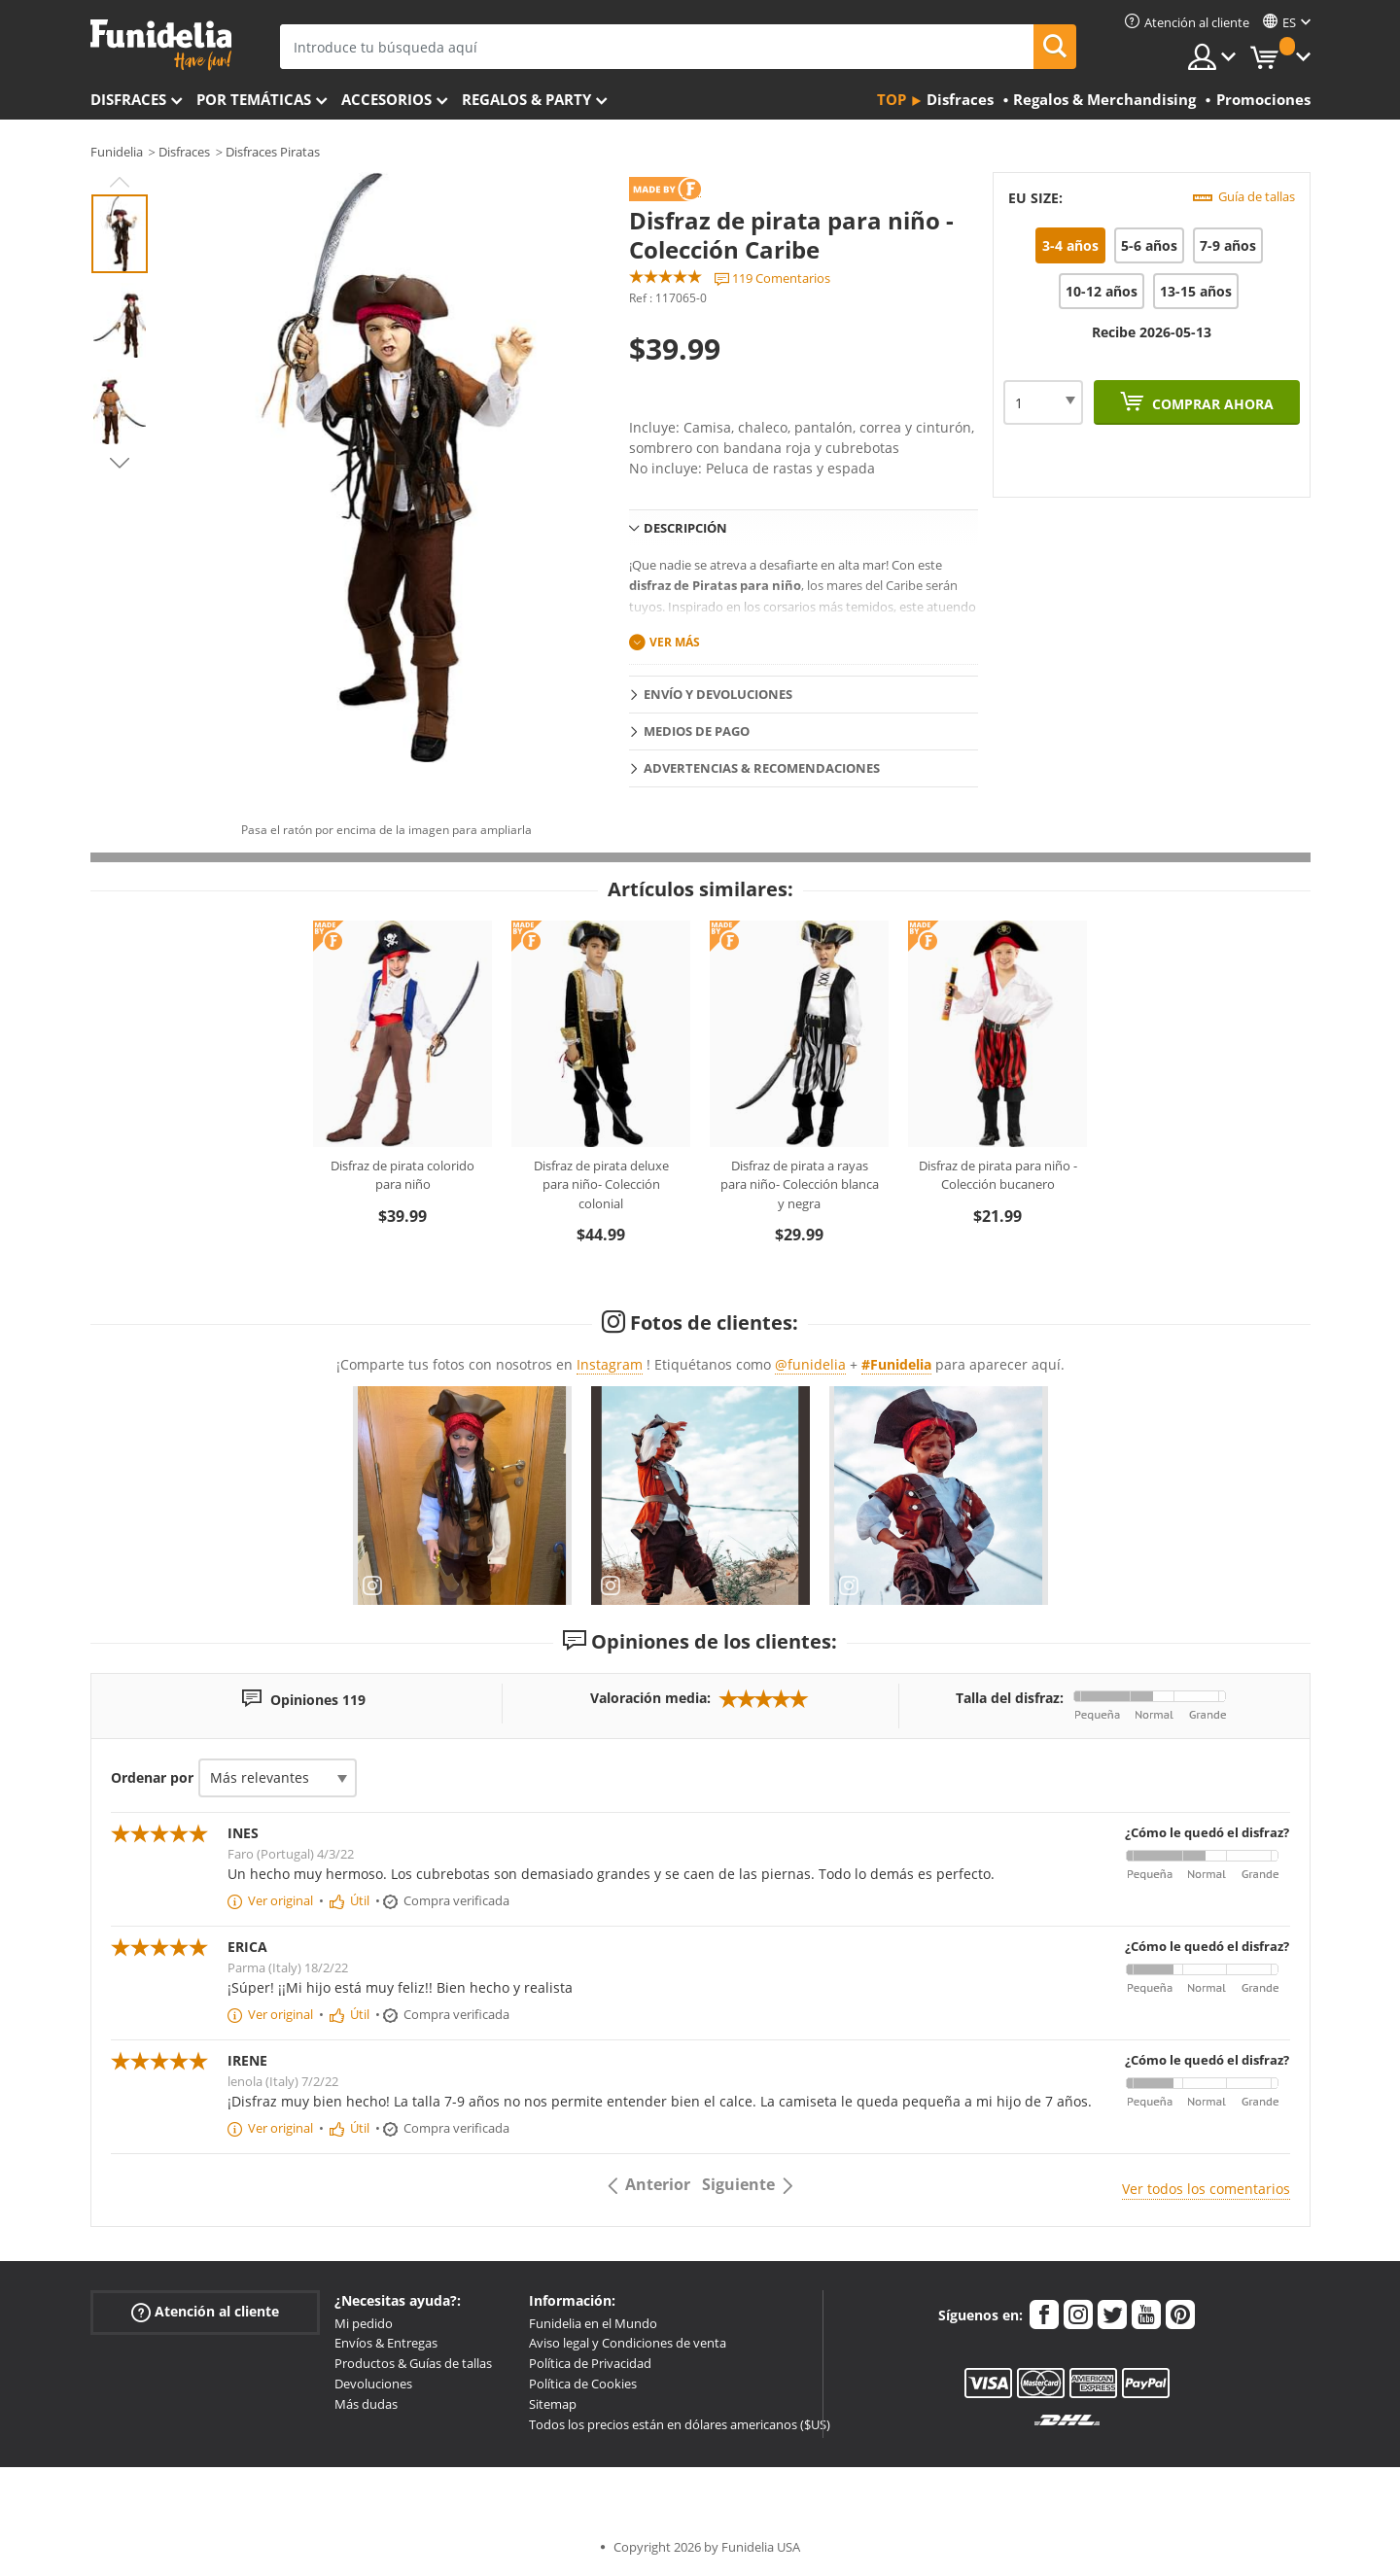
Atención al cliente (205, 2311)
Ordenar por (152, 1777)
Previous (119, 181)
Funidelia (116, 151)
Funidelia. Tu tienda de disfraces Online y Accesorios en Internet (160, 45)
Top (891, 99)
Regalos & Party (526, 99)
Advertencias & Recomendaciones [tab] (762, 768)
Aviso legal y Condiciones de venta (627, 2342)
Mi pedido (363, 2323)
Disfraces (128, 99)
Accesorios (386, 99)
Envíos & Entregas (386, 2342)
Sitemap (553, 2404)
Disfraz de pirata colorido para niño (402, 1175)
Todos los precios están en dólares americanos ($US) (679, 2424)
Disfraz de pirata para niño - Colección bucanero (998, 1175)
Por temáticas (253, 99)
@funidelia (810, 1364)
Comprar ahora (1211, 404)
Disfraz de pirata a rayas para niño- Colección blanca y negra (799, 1184)
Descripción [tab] (685, 528)
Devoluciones (373, 2383)
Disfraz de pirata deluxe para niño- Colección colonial (601, 1184)
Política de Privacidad (590, 2363)
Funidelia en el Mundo (593, 2323)
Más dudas (366, 2404)
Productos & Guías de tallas (413, 2363)
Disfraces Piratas (273, 151)
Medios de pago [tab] (697, 731)
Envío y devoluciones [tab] (718, 694)
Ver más (674, 642)
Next (119, 462)
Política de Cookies (583, 2383)
